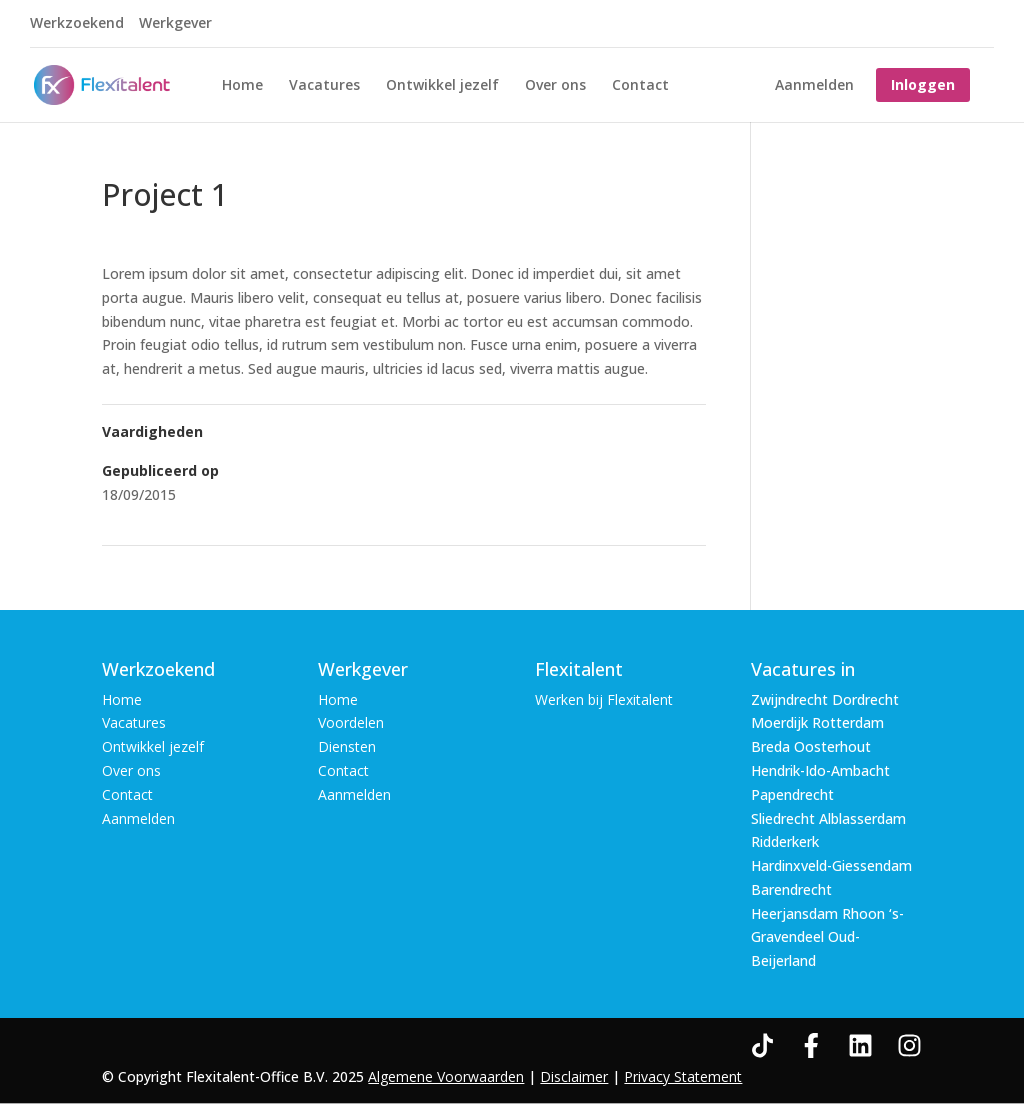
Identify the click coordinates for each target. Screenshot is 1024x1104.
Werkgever (175, 24)
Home (242, 86)
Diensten (347, 746)
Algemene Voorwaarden (446, 1076)
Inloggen (923, 84)
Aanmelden (814, 86)
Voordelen (351, 722)
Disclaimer (574, 1076)
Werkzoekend (77, 24)
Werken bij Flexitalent (604, 699)
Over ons (555, 86)
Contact (640, 86)
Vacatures (324, 86)
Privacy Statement (683, 1076)
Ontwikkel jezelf (442, 86)
